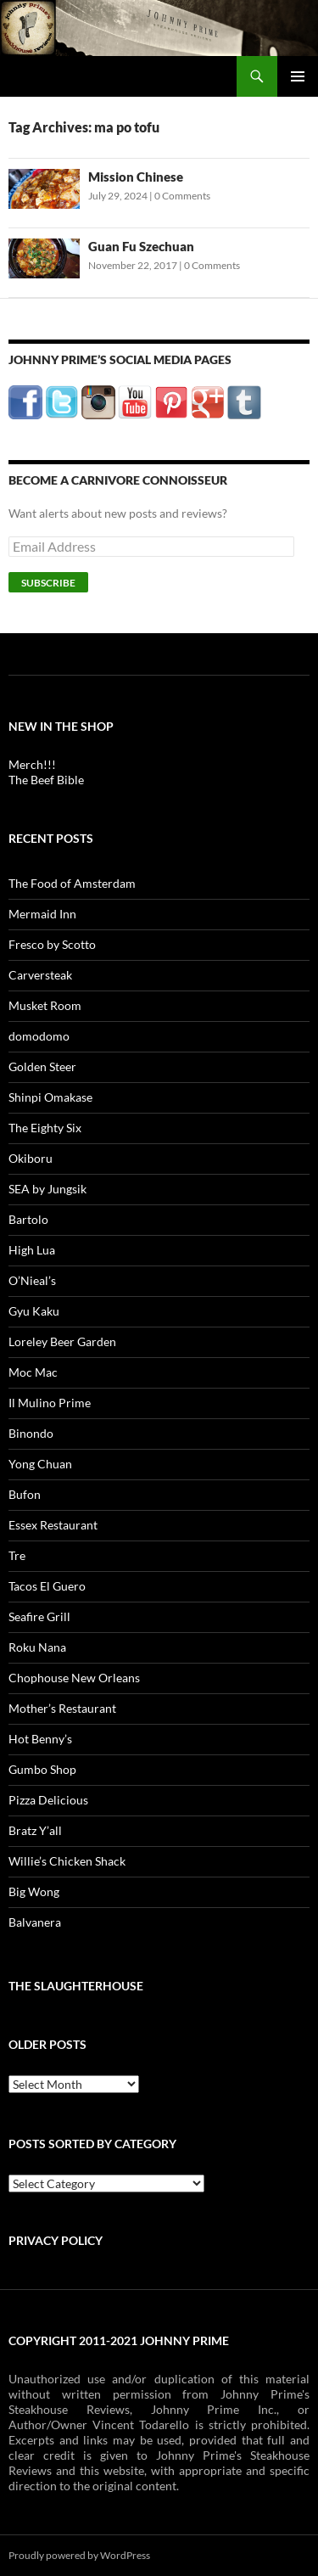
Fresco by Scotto (52, 944)
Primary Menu (297, 76)
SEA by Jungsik (47, 1188)
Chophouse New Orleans (74, 1677)
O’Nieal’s (32, 1280)
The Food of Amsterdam (72, 883)
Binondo (30, 1433)
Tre (16, 1555)
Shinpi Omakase (50, 1097)
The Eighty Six (44, 1127)
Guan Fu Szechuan (141, 246)
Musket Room (44, 1005)
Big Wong (33, 1891)
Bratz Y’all (35, 1830)
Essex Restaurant (53, 1525)
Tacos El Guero (47, 1586)
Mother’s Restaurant (62, 1708)
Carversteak (40, 975)
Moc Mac (33, 1372)
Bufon (24, 1494)
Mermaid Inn (42, 913)
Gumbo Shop (42, 1769)
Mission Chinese (135, 176)
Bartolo (28, 1219)
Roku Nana (37, 1647)
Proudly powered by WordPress (79, 2555)
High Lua (31, 1250)
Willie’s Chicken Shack (67, 1861)
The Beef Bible (46, 779)
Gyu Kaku (33, 1311)
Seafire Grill (39, 1616)
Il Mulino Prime (49, 1402)
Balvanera (34, 1922)
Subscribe (48, 582)
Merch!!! (32, 764)
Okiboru (30, 1158)
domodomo (39, 1036)
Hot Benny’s (40, 1738)
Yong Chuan (40, 1463)
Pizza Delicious (48, 1800)
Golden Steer (42, 1066)
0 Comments (182, 195)
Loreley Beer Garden (62, 1341)
